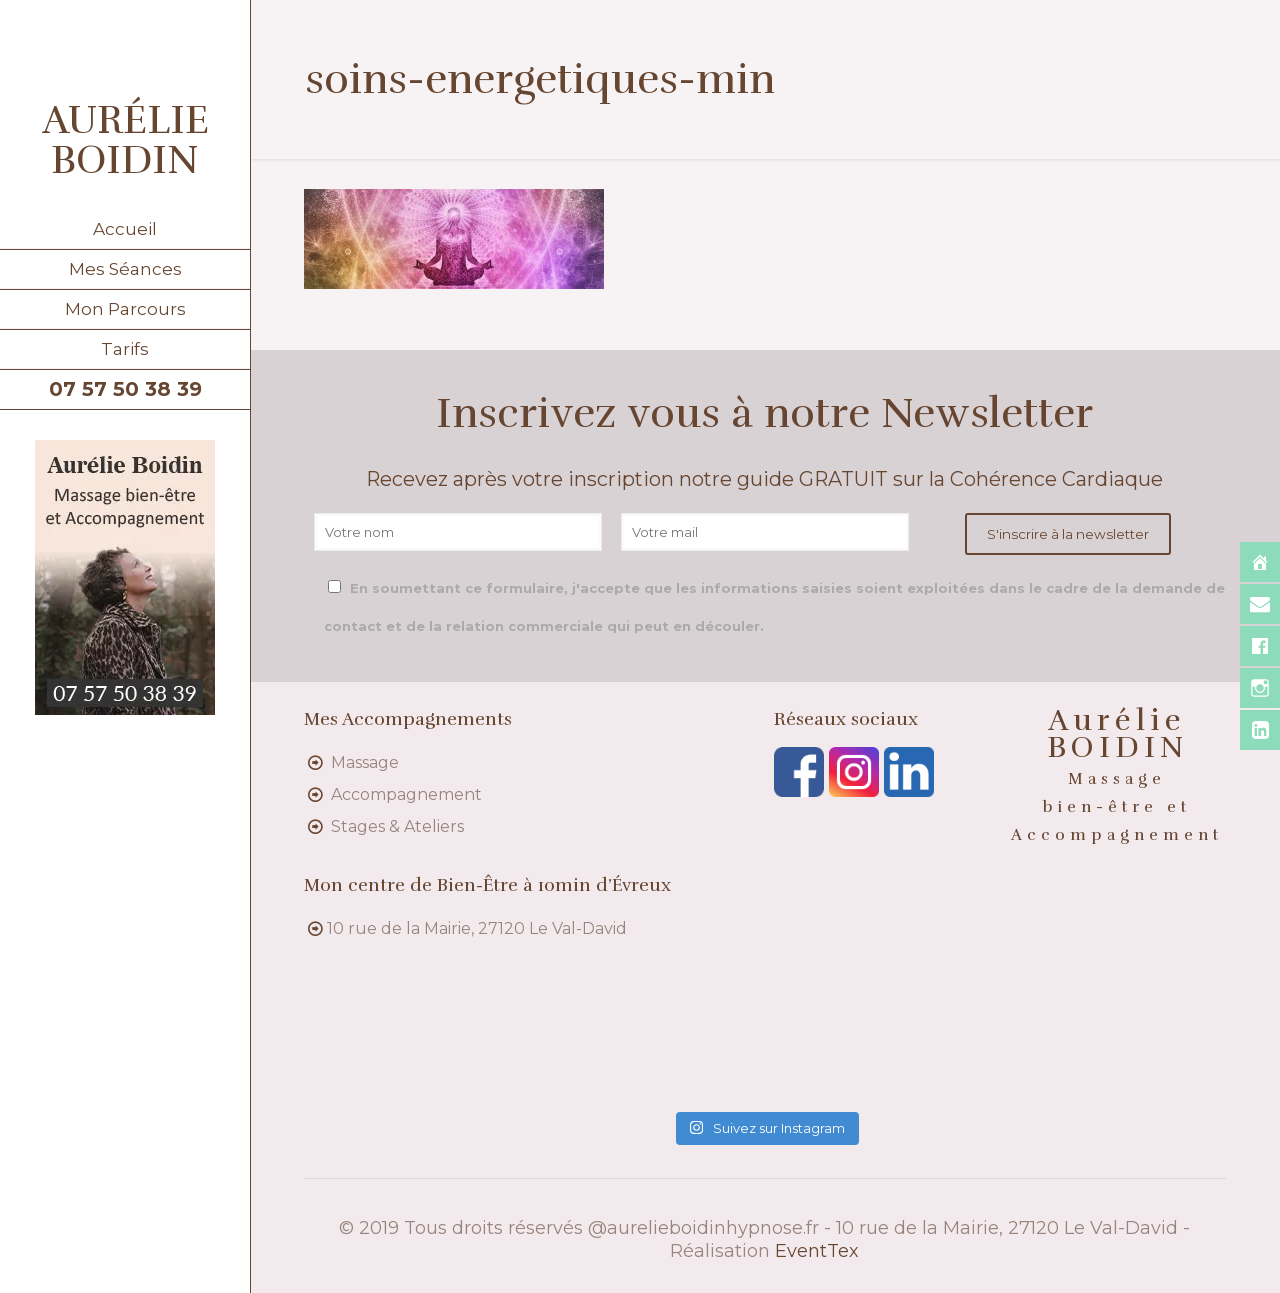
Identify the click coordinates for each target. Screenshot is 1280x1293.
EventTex (817, 1251)
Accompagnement (406, 794)
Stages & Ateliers (397, 826)
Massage (365, 762)
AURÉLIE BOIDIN (125, 140)
